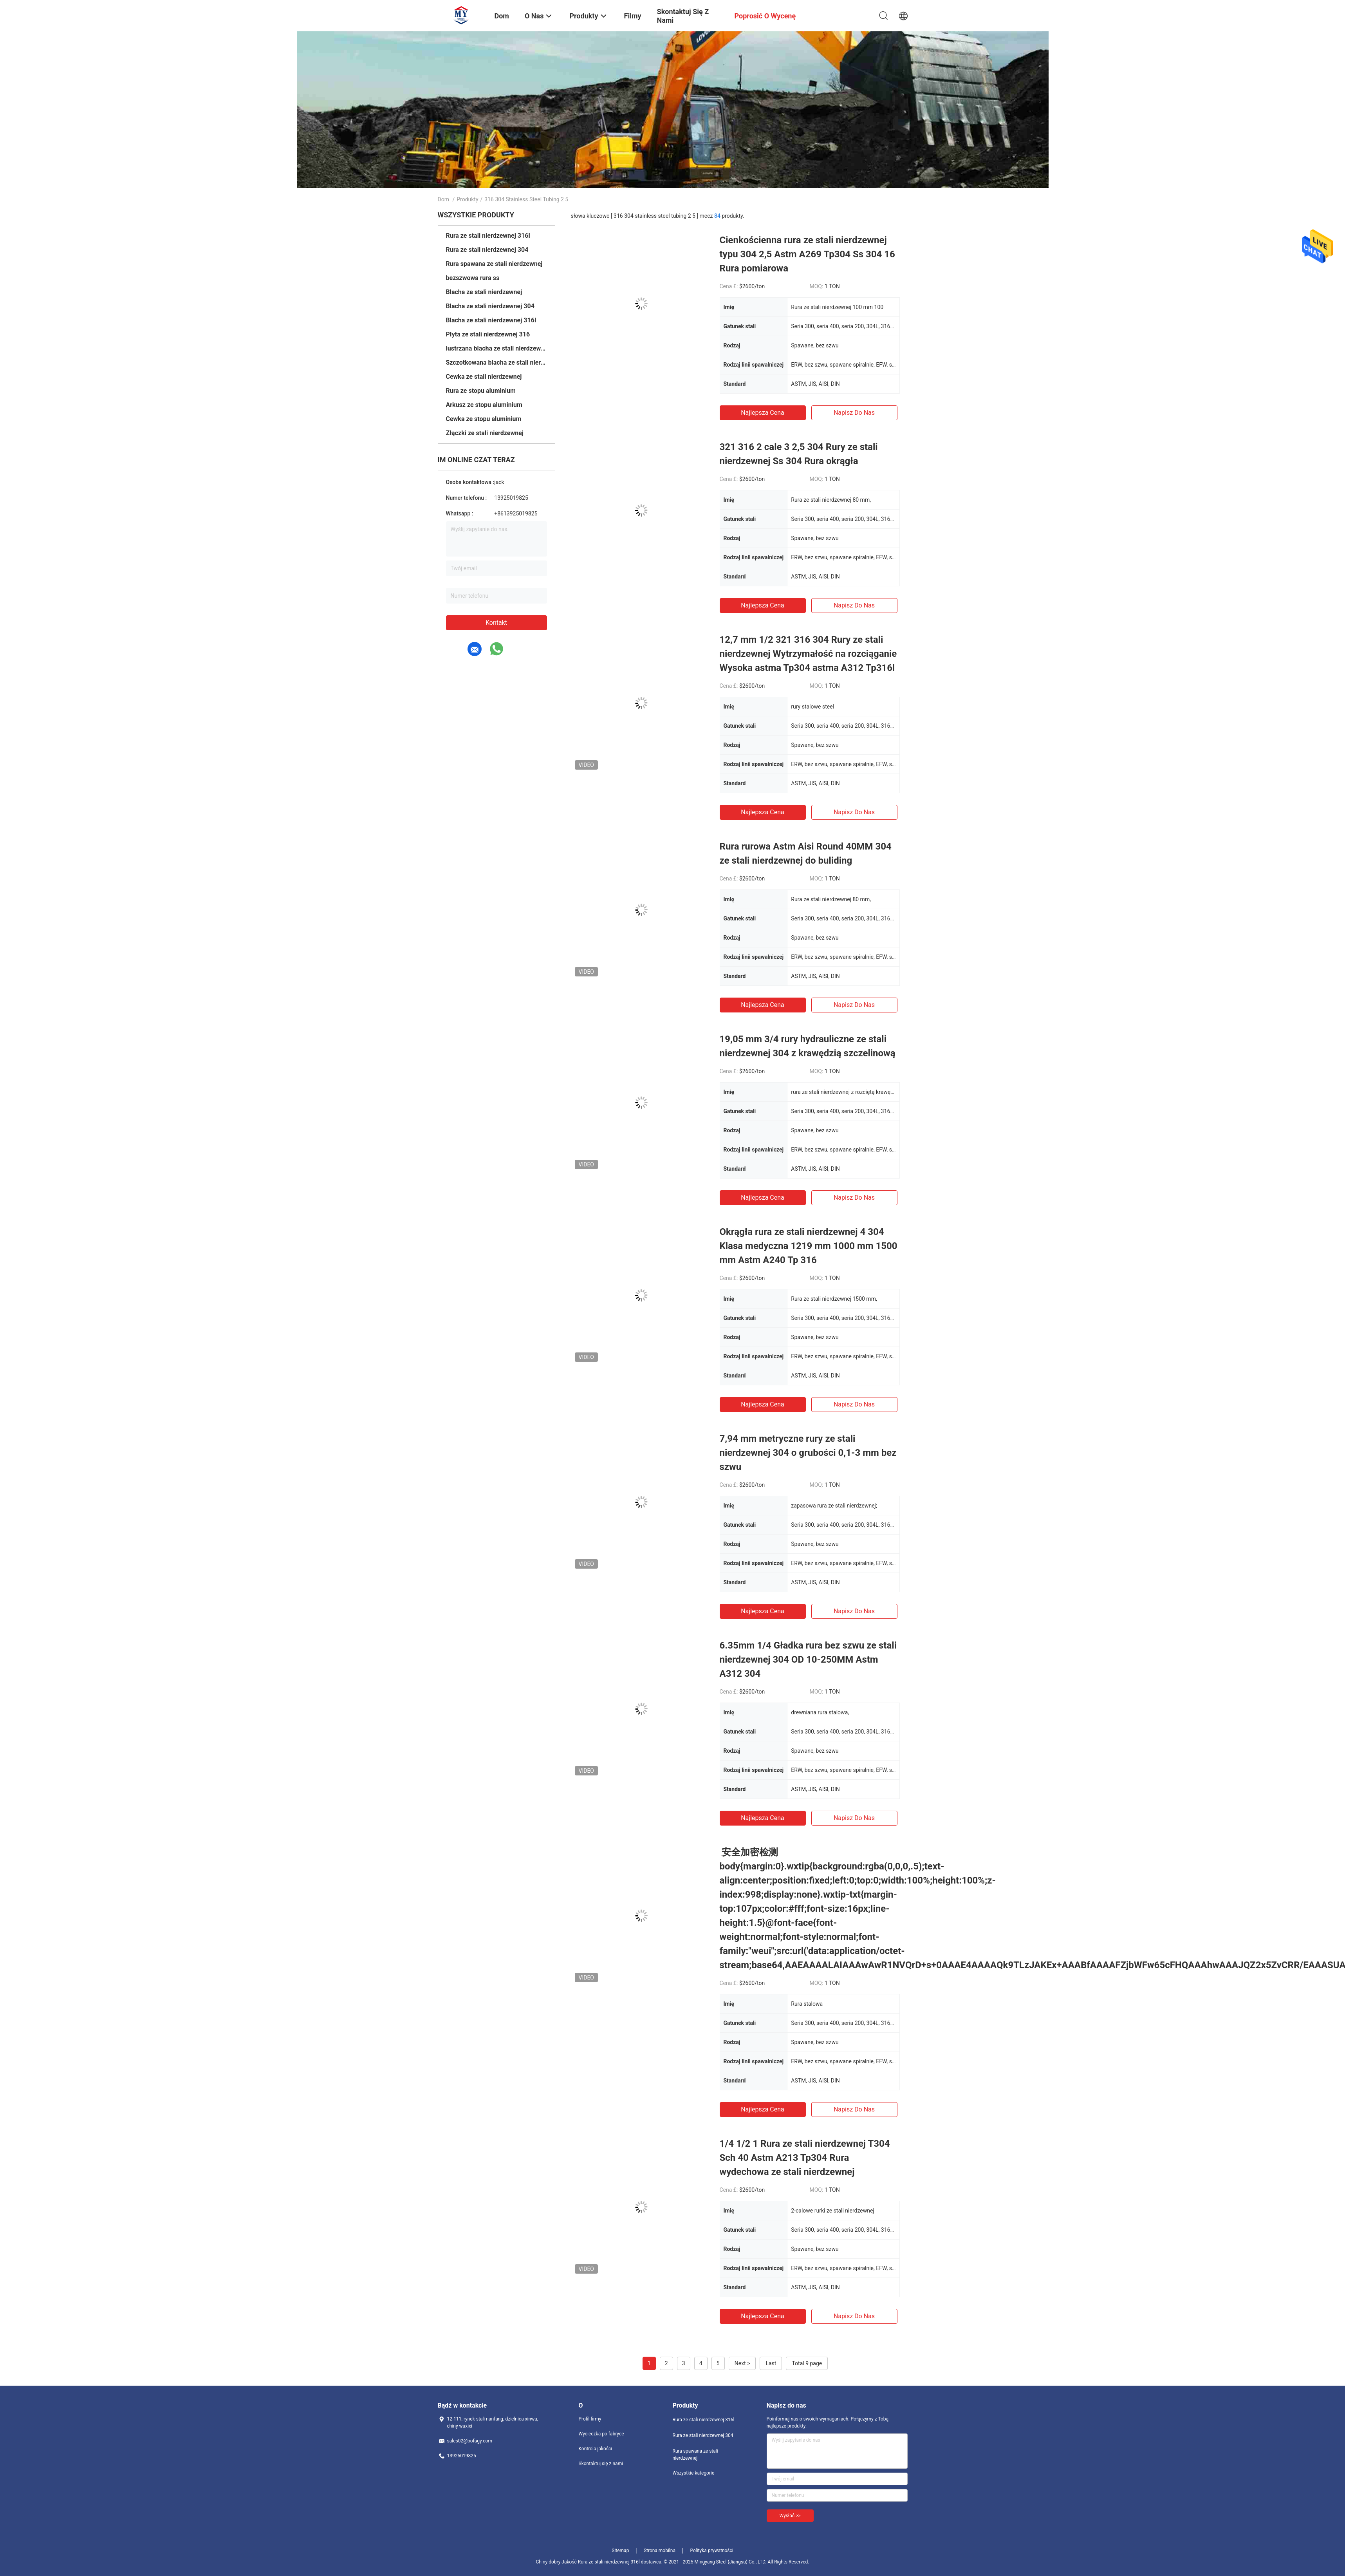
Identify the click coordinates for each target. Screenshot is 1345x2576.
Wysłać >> (790, 2515)
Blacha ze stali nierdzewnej (484, 292)
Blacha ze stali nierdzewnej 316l (491, 320)
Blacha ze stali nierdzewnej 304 (490, 306)
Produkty (467, 199)
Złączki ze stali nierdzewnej (485, 433)
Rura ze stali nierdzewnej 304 (487, 249)
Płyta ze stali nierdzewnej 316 (488, 334)
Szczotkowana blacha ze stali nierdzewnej (496, 362)
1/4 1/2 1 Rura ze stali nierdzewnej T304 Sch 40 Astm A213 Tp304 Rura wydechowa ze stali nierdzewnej (805, 2157)
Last (770, 2363)
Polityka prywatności (711, 2550)
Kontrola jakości (595, 2448)
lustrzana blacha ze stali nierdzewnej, (496, 348)
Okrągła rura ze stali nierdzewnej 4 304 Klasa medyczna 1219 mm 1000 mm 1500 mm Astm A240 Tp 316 (808, 1245)
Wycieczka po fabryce (601, 2434)
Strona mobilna (659, 2550)
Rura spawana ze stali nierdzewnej (494, 264)
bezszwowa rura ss (473, 278)
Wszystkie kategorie (694, 2473)
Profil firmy (590, 2419)
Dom (443, 199)
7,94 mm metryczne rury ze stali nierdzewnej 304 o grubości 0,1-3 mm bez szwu (808, 1452)
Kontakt (496, 622)
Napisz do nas (854, 412)
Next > (742, 2363)
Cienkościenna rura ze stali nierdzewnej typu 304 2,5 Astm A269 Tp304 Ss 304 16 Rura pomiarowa (807, 254)
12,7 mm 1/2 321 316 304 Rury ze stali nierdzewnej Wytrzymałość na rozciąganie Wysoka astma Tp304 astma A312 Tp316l (808, 653)
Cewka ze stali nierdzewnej (484, 376)
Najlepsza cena (762, 412)
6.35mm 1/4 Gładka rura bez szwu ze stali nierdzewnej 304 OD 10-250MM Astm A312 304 (808, 1659)
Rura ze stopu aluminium (481, 390)
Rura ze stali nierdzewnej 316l (488, 235)
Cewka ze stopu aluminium (484, 419)
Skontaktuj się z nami (601, 2463)
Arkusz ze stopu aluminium (484, 405)
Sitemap (620, 2550)
